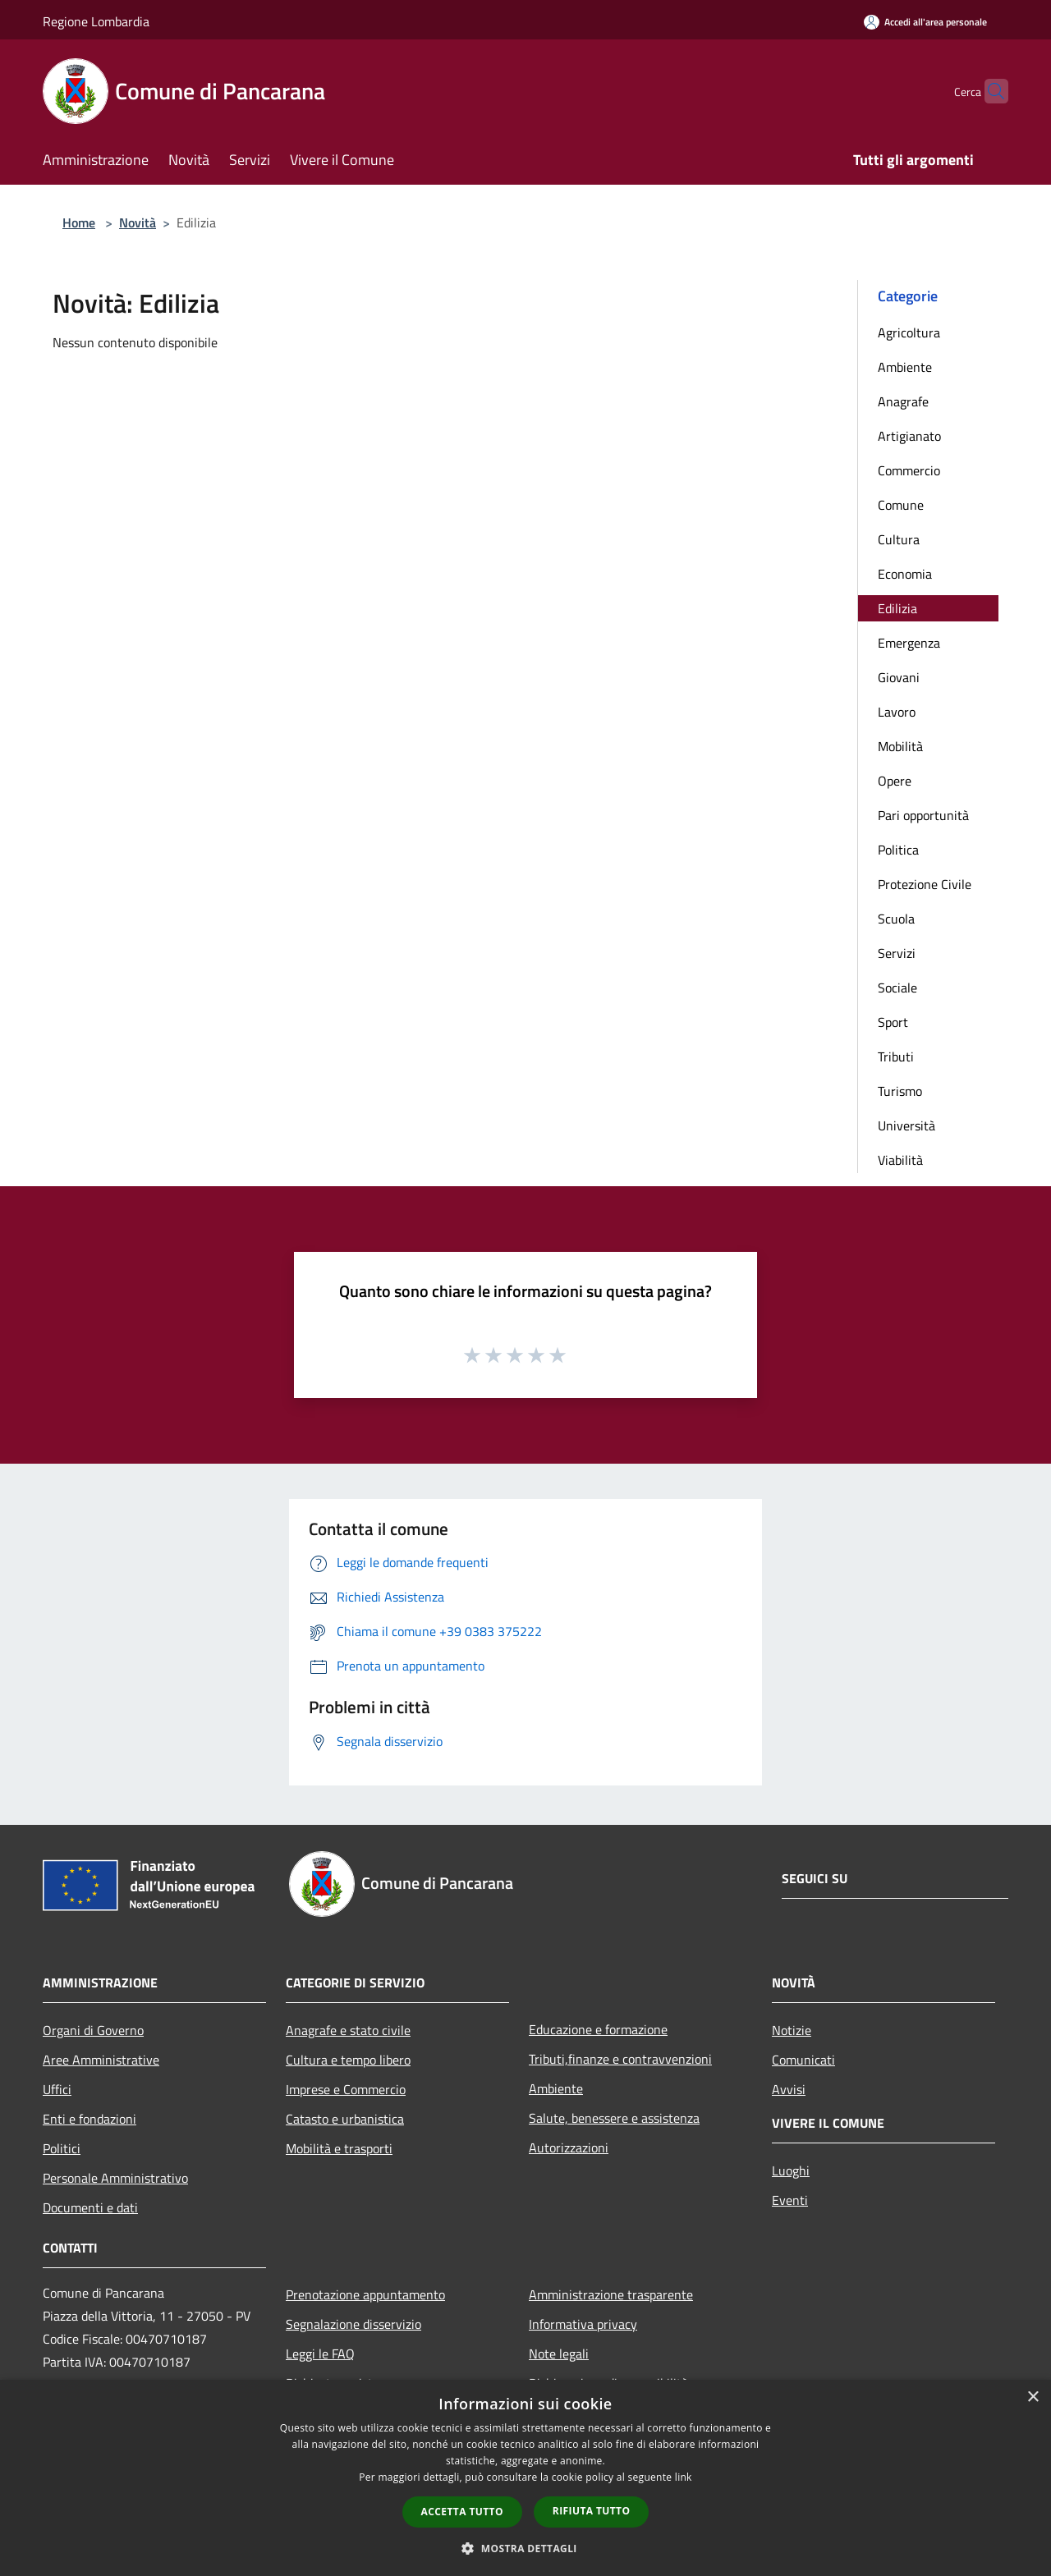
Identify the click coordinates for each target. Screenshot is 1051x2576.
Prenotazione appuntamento (365, 2294)
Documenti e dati (90, 2207)
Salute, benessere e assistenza (614, 2118)
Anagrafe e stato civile (348, 2030)
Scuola (896, 918)
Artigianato (909, 436)
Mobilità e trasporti (339, 2148)
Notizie (791, 2030)
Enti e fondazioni (89, 2119)
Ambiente (905, 367)
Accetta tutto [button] (462, 2512)
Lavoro (897, 712)
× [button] (1032, 2397)
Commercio (909, 470)
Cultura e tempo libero (348, 2060)
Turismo (900, 1091)
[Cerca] (988, 91)
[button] (525, 2548)
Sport (893, 1022)
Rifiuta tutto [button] (592, 2511)
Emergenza (909, 643)
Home (78, 222)
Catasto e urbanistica (345, 2119)
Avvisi (788, 2089)
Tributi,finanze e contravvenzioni (620, 2059)
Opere (894, 781)
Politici (61, 2148)
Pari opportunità (923, 815)
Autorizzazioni (568, 2147)
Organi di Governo (93, 2030)
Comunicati (803, 2060)
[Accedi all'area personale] (925, 21)
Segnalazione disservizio (353, 2324)
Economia (905, 574)
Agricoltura (909, 332)
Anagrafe (903, 401)
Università (906, 1125)
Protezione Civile (924, 884)
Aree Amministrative (101, 2060)
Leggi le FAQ (320, 2353)
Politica (898, 849)
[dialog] (525, 2478)
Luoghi (791, 2170)
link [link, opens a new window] (683, 2477)
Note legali (559, 2353)
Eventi (790, 2200)
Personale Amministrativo (115, 2178)
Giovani (899, 677)
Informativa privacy (583, 2324)
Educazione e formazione (598, 2029)
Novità (137, 222)
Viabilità (900, 1160)
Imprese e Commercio (346, 2089)
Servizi (897, 953)
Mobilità (900, 746)
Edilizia (897, 608)
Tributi (896, 1056)
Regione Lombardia (96, 21)
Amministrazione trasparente (611, 2294)
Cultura (899, 539)
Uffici (57, 2089)
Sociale (897, 987)
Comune (901, 505)
